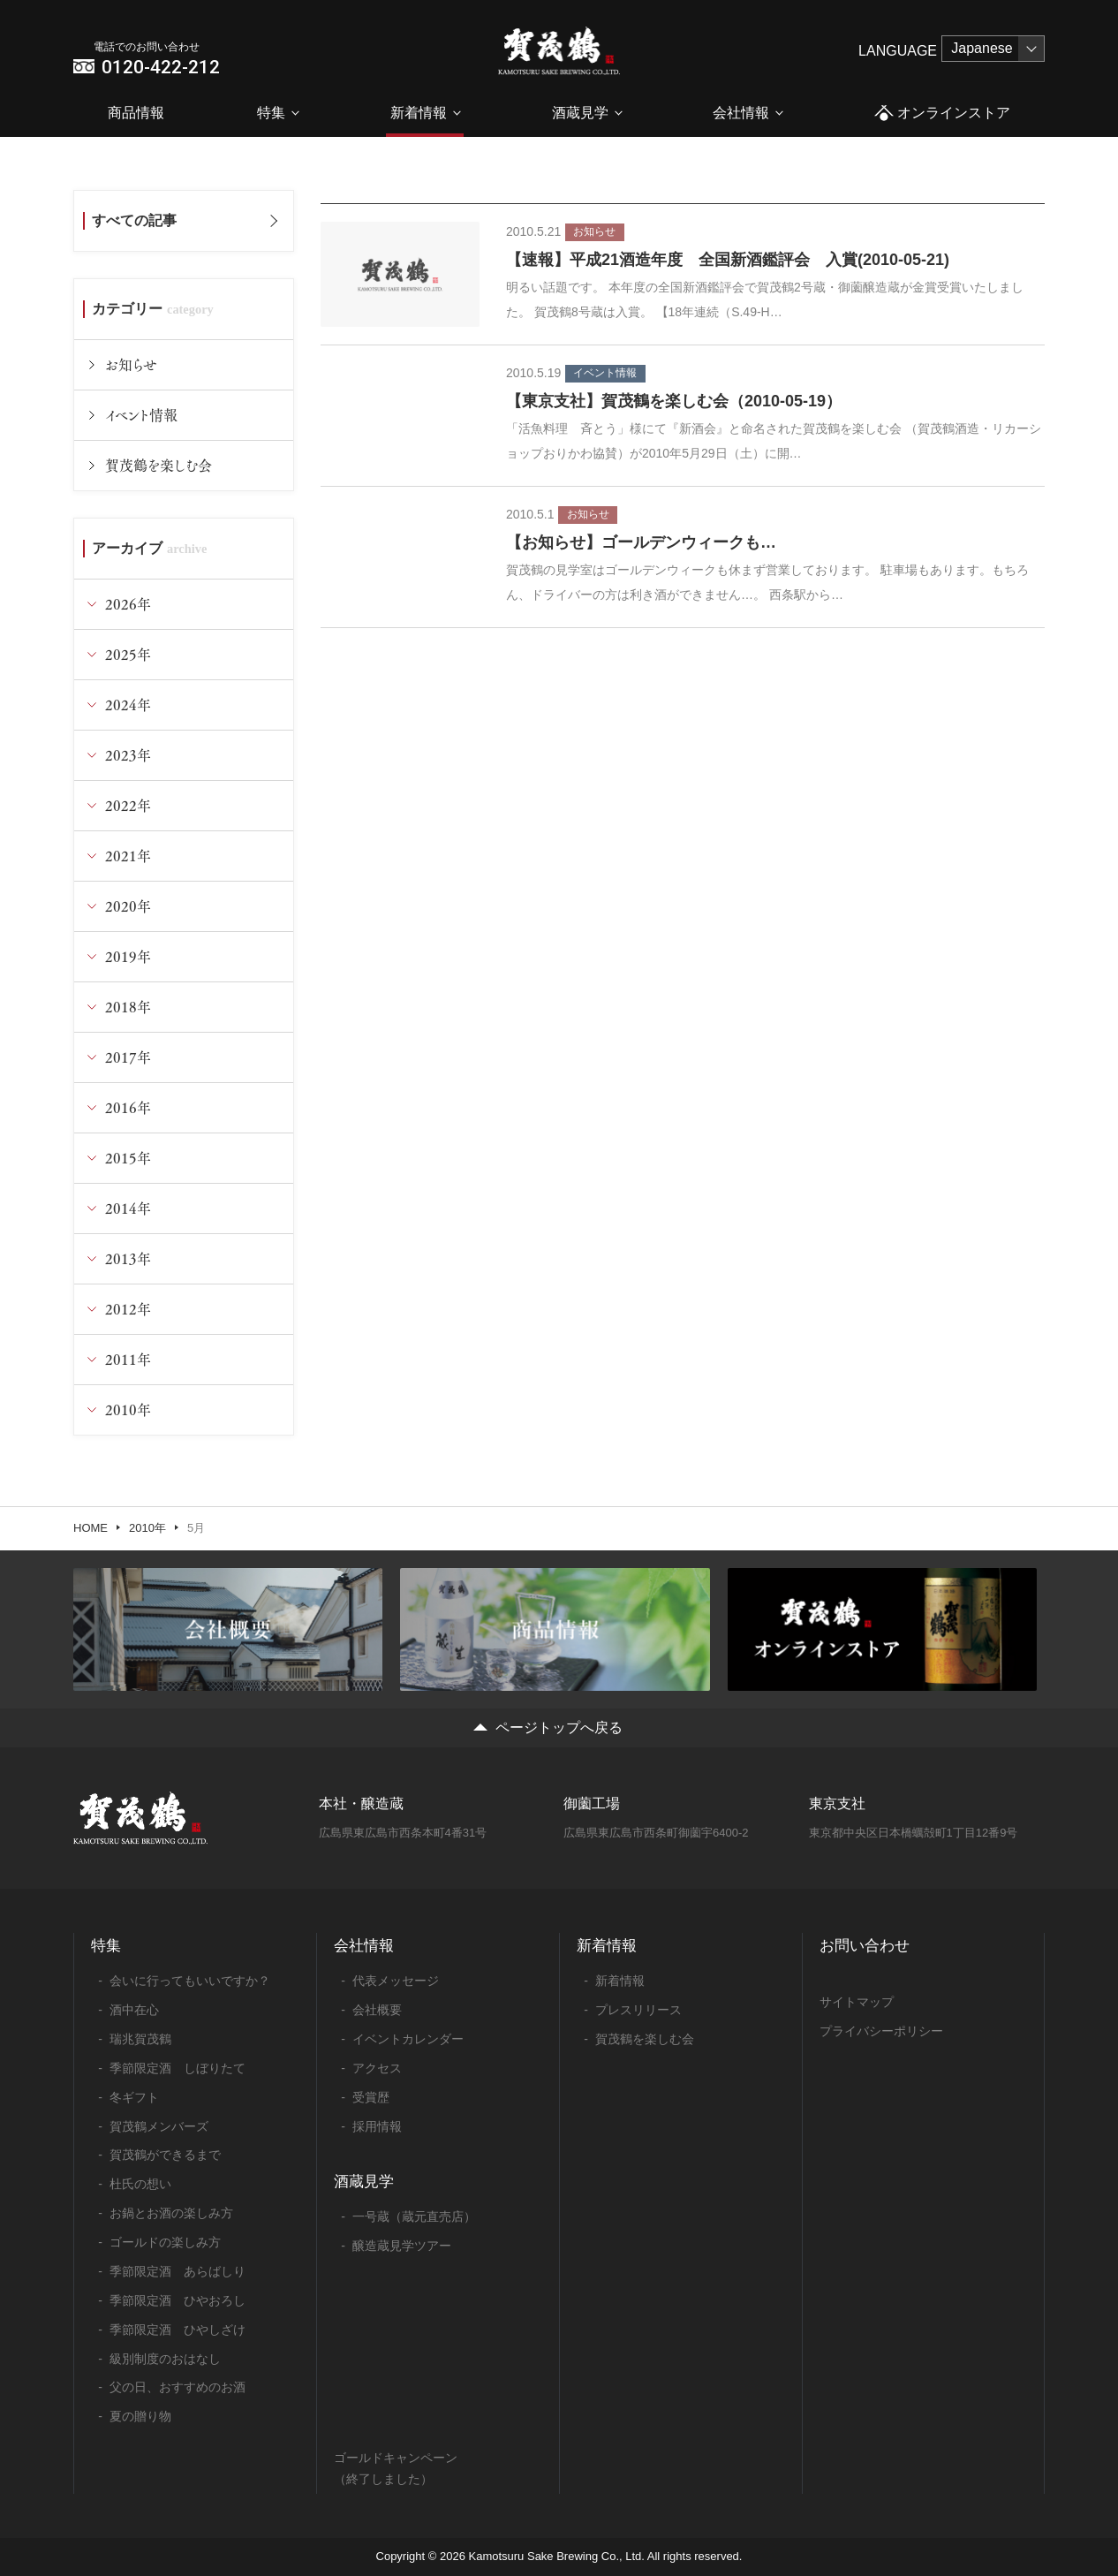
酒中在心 (134, 2010)
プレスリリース (638, 2010)
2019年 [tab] (128, 956)
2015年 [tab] (128, 1158)
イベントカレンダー (408, 2039)
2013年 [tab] (128, 1258)
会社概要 (377, 2010)
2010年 (147, 1527)
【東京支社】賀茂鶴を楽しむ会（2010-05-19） (674, 401)
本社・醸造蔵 (361, 1803)
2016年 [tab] (128, 1107)
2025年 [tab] (128, 654)
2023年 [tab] (128, 755)
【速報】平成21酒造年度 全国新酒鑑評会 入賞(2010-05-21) (727, 260)
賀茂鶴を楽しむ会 (158, 465)
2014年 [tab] (128, 1208)
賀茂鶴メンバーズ (159, 2126)
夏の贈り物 (140, 2416)
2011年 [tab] (128, 1359)
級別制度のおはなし (165, 2359)
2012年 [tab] (128, 1309)
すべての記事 (134, 220)
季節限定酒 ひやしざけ (178, 2329)
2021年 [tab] (128, 856)
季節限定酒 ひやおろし (178, 2300)
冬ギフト (134, 2097)
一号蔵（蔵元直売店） (414, 2216)
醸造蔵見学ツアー (401, 2246)
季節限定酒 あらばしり (178, 2271)
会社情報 (741, 112)
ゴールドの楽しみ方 (165, 2242)
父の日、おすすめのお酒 (178, 2387)
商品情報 (136, 112)
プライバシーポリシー (881, 2031)
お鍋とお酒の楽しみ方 (171, 2213)
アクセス (377, 2068)
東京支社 (837, 1803)
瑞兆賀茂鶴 (140, 2039)
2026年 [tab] (128, 604)
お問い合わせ (865, 1945)
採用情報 (377, 2126)
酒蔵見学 (580, 112)
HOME (90, 1527)
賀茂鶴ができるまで (165, 2155)
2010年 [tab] (128, 1409)
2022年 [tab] (128, 805)
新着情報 (418, 112)
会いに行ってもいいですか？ (190, 1981)
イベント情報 (141, 415)
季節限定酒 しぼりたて (178, 2068)
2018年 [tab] (128, 1007)
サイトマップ (857, 2002)
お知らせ (131, 364)
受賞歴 (370, 2097)
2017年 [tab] (128, 1057)
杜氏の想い (140, 2184)
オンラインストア (941, 113)
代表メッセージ (395, 1981)
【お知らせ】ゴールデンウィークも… (641, 542)
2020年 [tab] (128, 906)
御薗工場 (591, 1803)
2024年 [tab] (128, 704)
